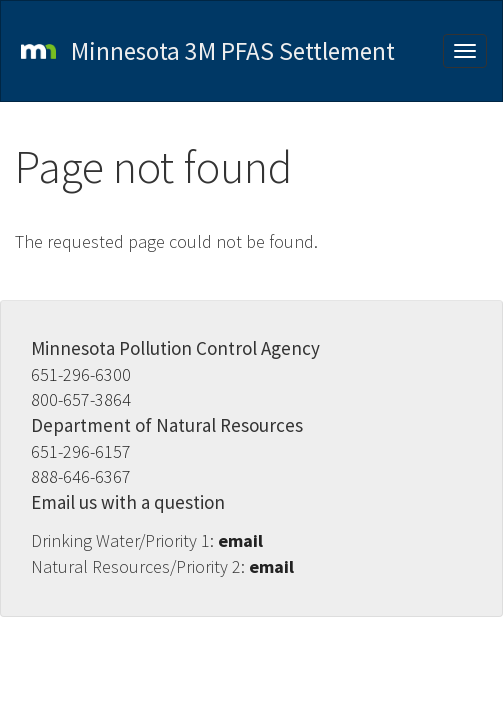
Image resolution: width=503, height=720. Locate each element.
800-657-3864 (81, 399)
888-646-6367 (81, 476)
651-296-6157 (81, 451)
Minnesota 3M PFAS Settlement (233, 51)
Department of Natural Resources (167, 425)
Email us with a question (128, 502)
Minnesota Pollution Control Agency (175, 348)
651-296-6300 (81, 374)
